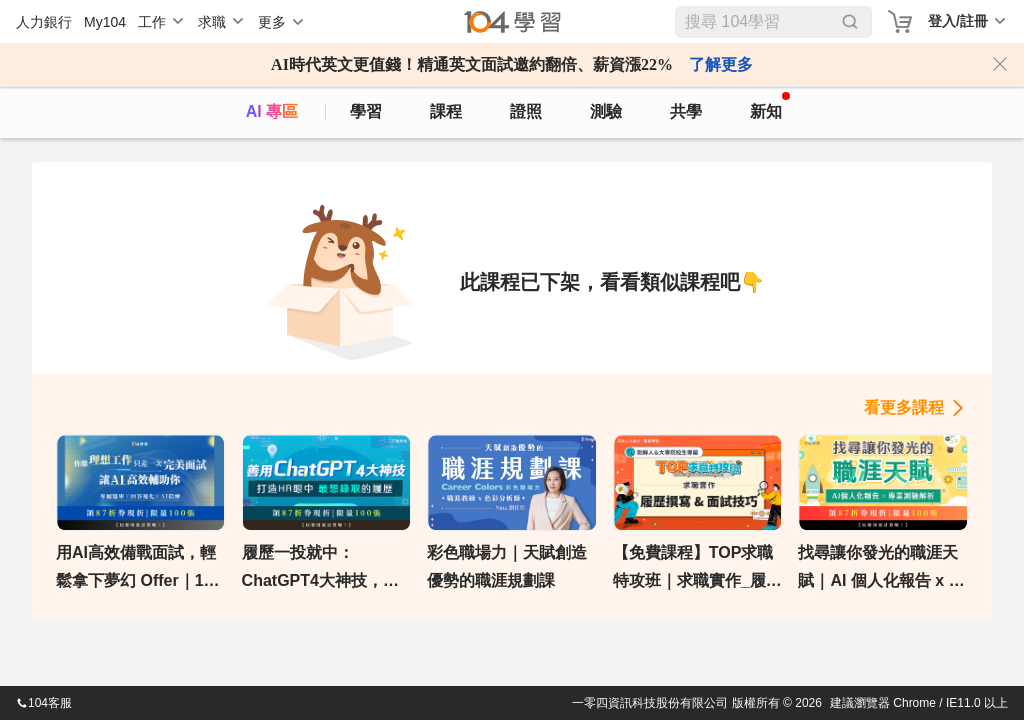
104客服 (44, 703)
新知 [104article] (770, 106)
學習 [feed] (366, 111)
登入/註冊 (958, 21)
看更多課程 (904, 407)
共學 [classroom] (686, 111)
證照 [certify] (526, 111)
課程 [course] (446, 111)
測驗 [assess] (606, 111)
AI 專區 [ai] (272, 111)
